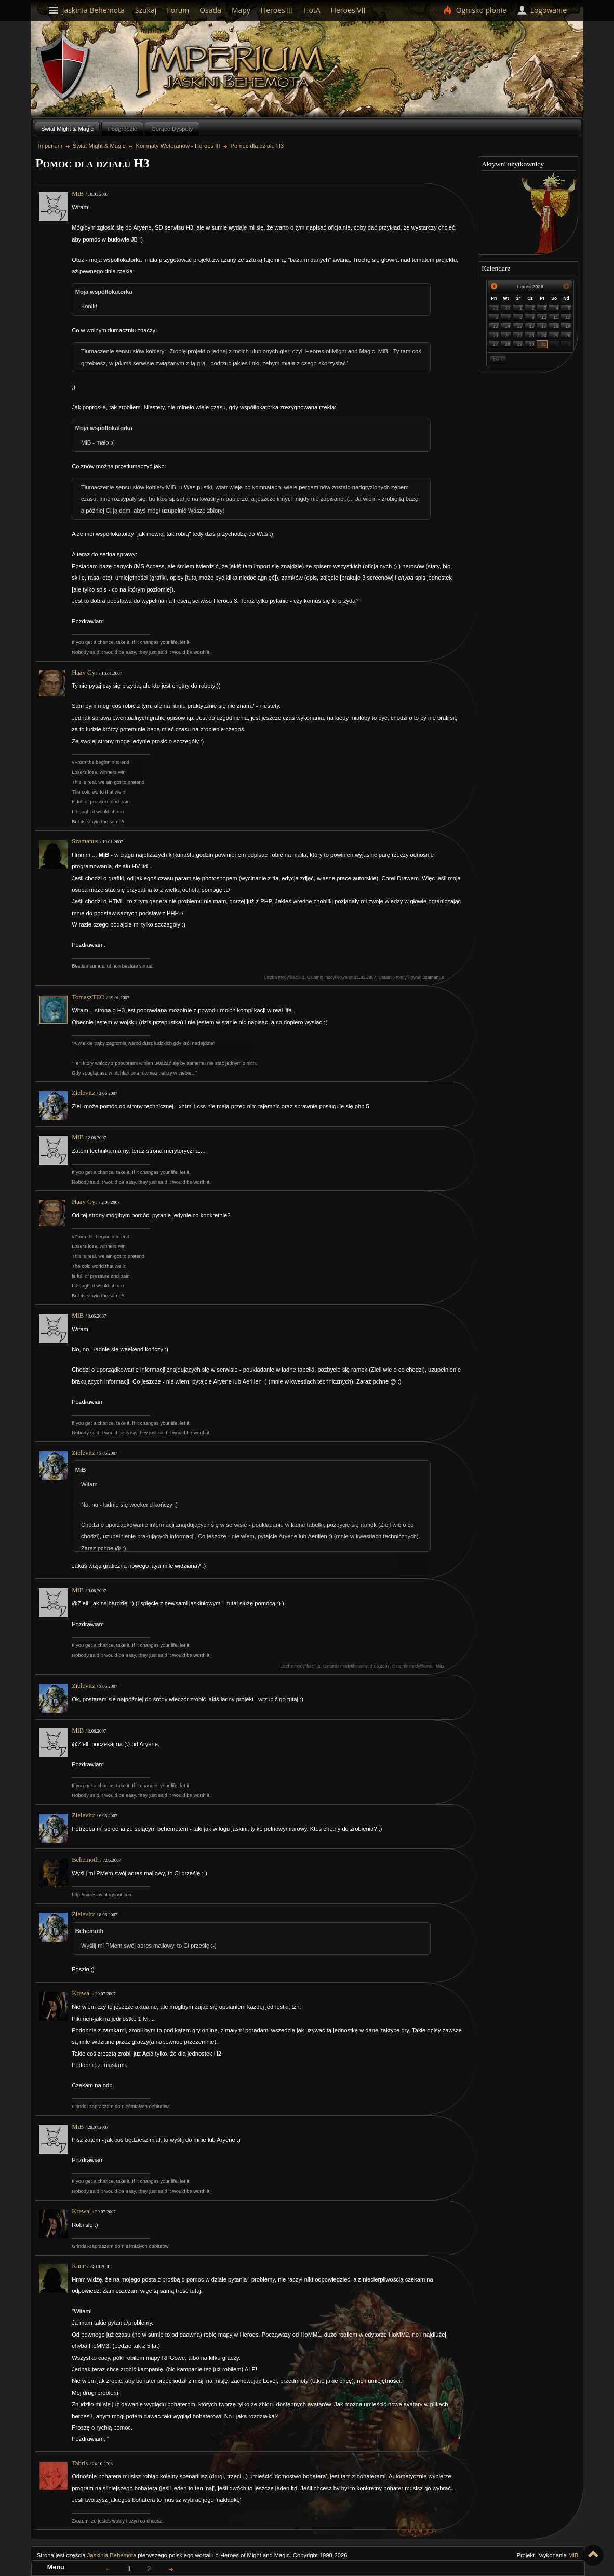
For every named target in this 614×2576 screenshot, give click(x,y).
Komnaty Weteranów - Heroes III (178, 146)
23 (532, 335)
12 (567, 317)
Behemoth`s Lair (63, 67)
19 (567, 326)
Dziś (498, 360)
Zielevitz (83, 1092)
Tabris (80, 2463)
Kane (79, 2266)
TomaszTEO (88, 997)
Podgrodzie (122, 129)
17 (543, 326)
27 (495, 344)
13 (495, 326)
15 (520, 326)
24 (543, 335)
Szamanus (85, 841)
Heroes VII (348, 10)
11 (555, 317)
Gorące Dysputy (172, 129)
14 (507, 326)
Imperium (232, 68)
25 (555, 335)
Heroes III (277, 10)
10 (543, 317)
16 (532, 326)
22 (520, 335)
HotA (312, 10)
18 (555, 326)
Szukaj (146, 10)
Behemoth (85, 1859)
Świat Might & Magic (67, 129)
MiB (78, 193)
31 (543, 344)
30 (507, 308)
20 (495, 335)
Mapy (241, 10)
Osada (210, 10)
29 (495, 308)
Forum (178, 10)
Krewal (81, 1993)
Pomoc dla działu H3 (257, 146)
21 (507, 335)
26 (567, 335)
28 (507, 344)
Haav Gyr (84, 672)
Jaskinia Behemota (112, 2555)
